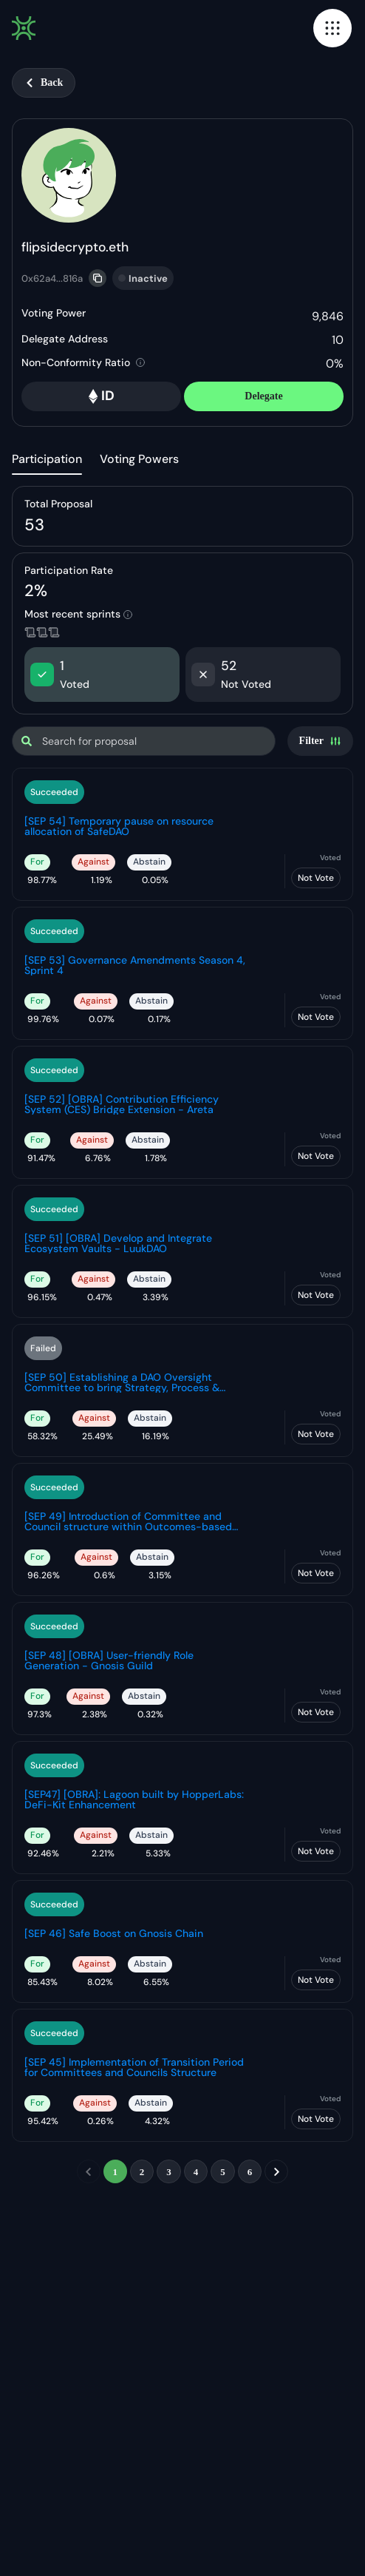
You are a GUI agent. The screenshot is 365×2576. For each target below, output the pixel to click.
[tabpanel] (182, 1346)
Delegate (263, 396)
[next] (276, 2171)
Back (43, 82)
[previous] (88, 2171)
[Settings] (320, 741)
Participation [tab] (47, 459)
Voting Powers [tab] (139, 459)
